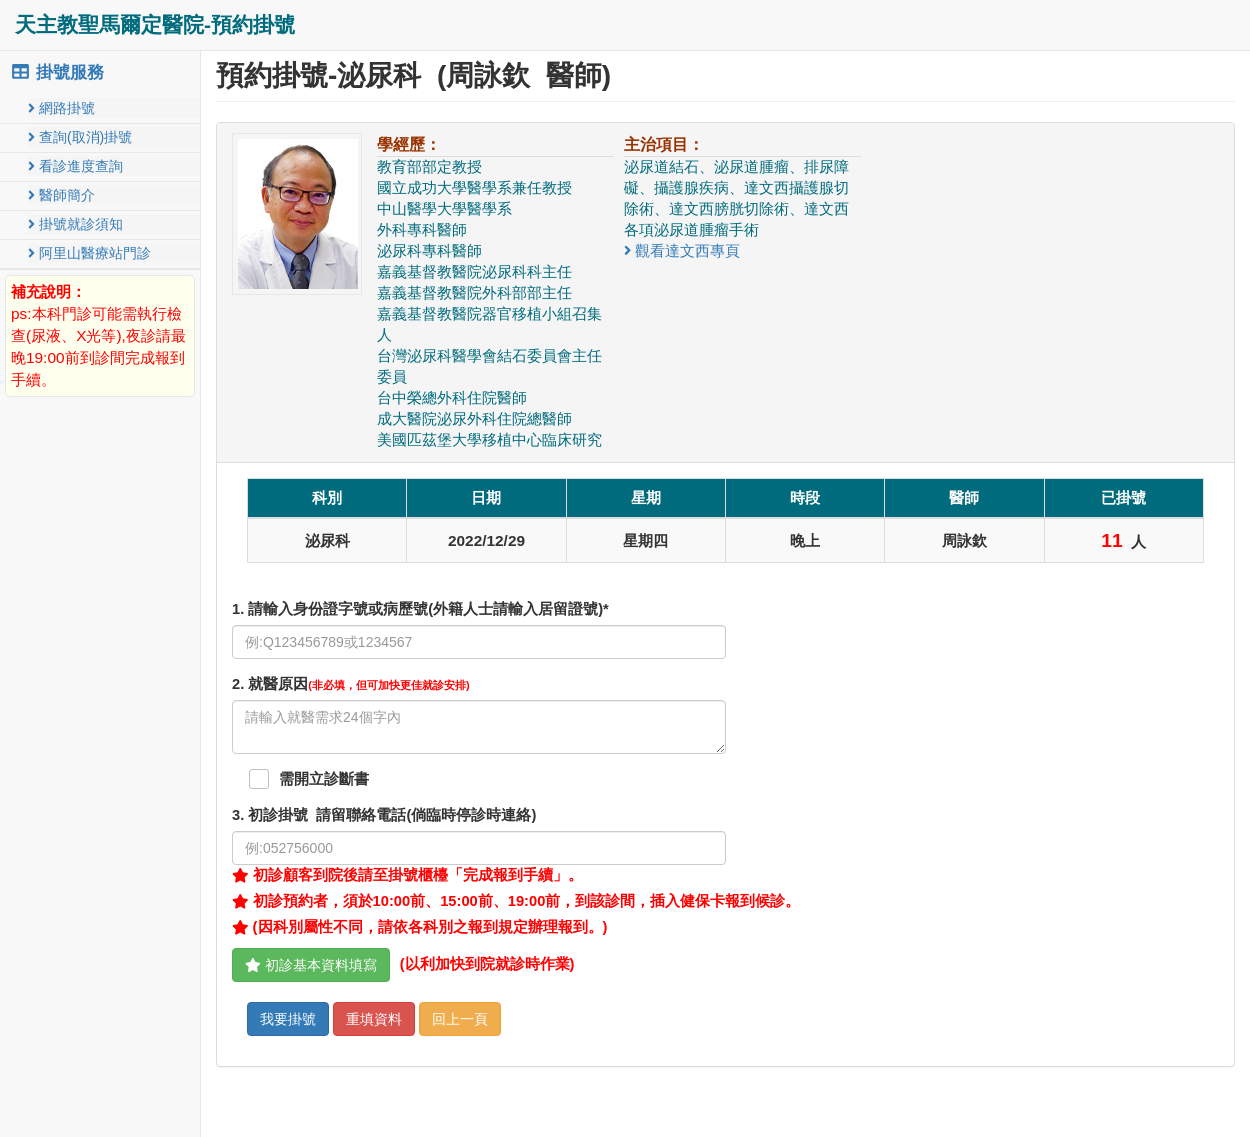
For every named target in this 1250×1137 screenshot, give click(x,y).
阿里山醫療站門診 (89, 253)
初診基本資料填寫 (311, 965)
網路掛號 (61, 108)
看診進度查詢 (75, 166)
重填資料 (374, 1019)
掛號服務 (57, 72)
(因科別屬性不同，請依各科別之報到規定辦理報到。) (419, 927)
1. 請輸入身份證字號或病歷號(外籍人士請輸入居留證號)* (420, 609)
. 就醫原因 (351, 684)
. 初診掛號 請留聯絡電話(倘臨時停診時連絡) (384, 815)
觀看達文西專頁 (682, 251)
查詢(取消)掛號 (80, 137)
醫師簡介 (61, 195)
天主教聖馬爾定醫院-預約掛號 (155, 24)
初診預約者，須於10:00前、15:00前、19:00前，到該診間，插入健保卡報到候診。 (516, 901)
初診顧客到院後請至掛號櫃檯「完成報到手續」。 (407, 875)
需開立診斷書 (324, 779)
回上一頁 (460, 1019)
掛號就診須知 (75, 224)
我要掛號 (288, 1019)
